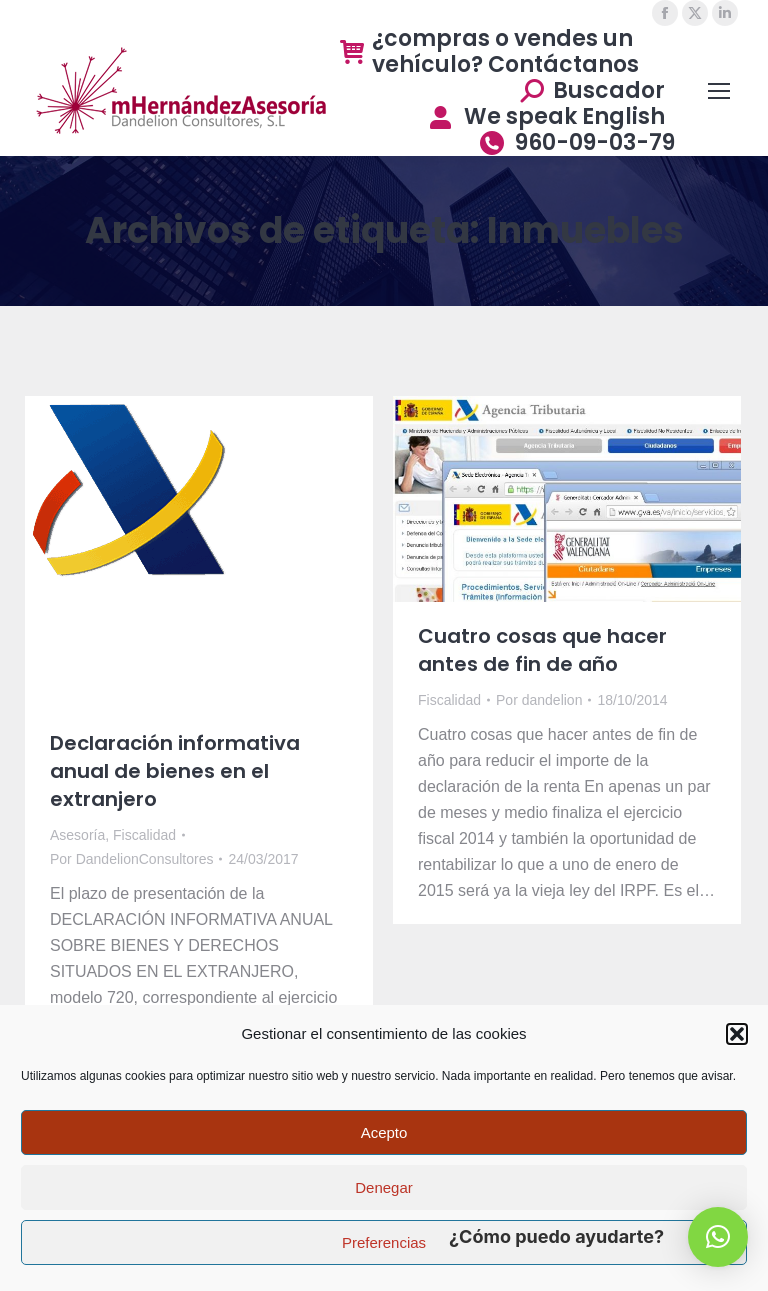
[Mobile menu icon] (719, 91)
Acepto (384, 1132)
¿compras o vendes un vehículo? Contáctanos (489, 52)
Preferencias (384, 1242)
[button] (737, 1034)
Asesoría (77, 835)
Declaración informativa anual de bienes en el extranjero (175, 771)
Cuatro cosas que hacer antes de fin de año (542, 650)
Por (131, 859)
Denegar (384, 1187)
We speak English (545, 117)
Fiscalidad (144, 835)
